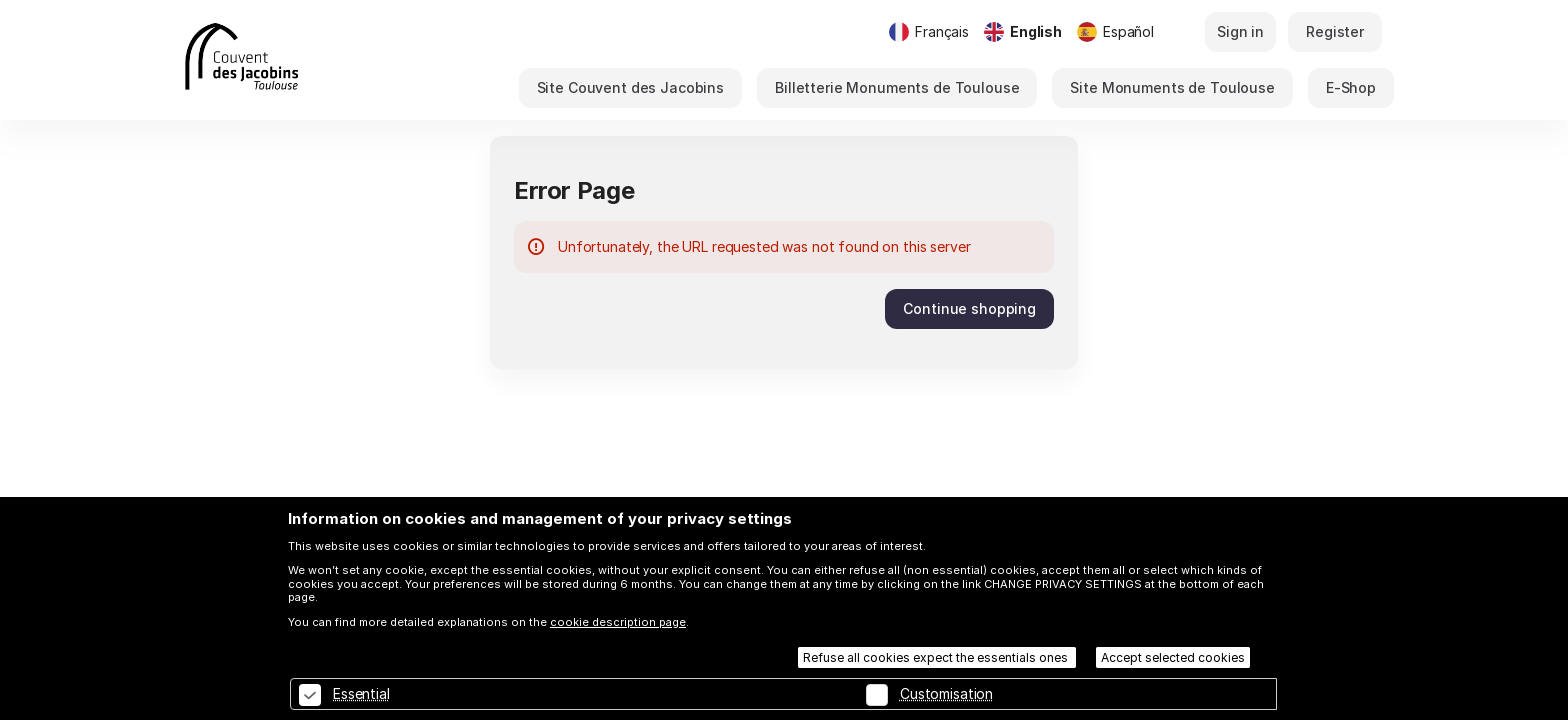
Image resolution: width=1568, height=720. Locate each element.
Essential (361, 693)
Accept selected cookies (1173, 657)
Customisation (946, 693)
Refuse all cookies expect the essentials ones (937, 657)
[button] (631, 88)
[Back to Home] (299, 60)
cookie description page (618, 622)
